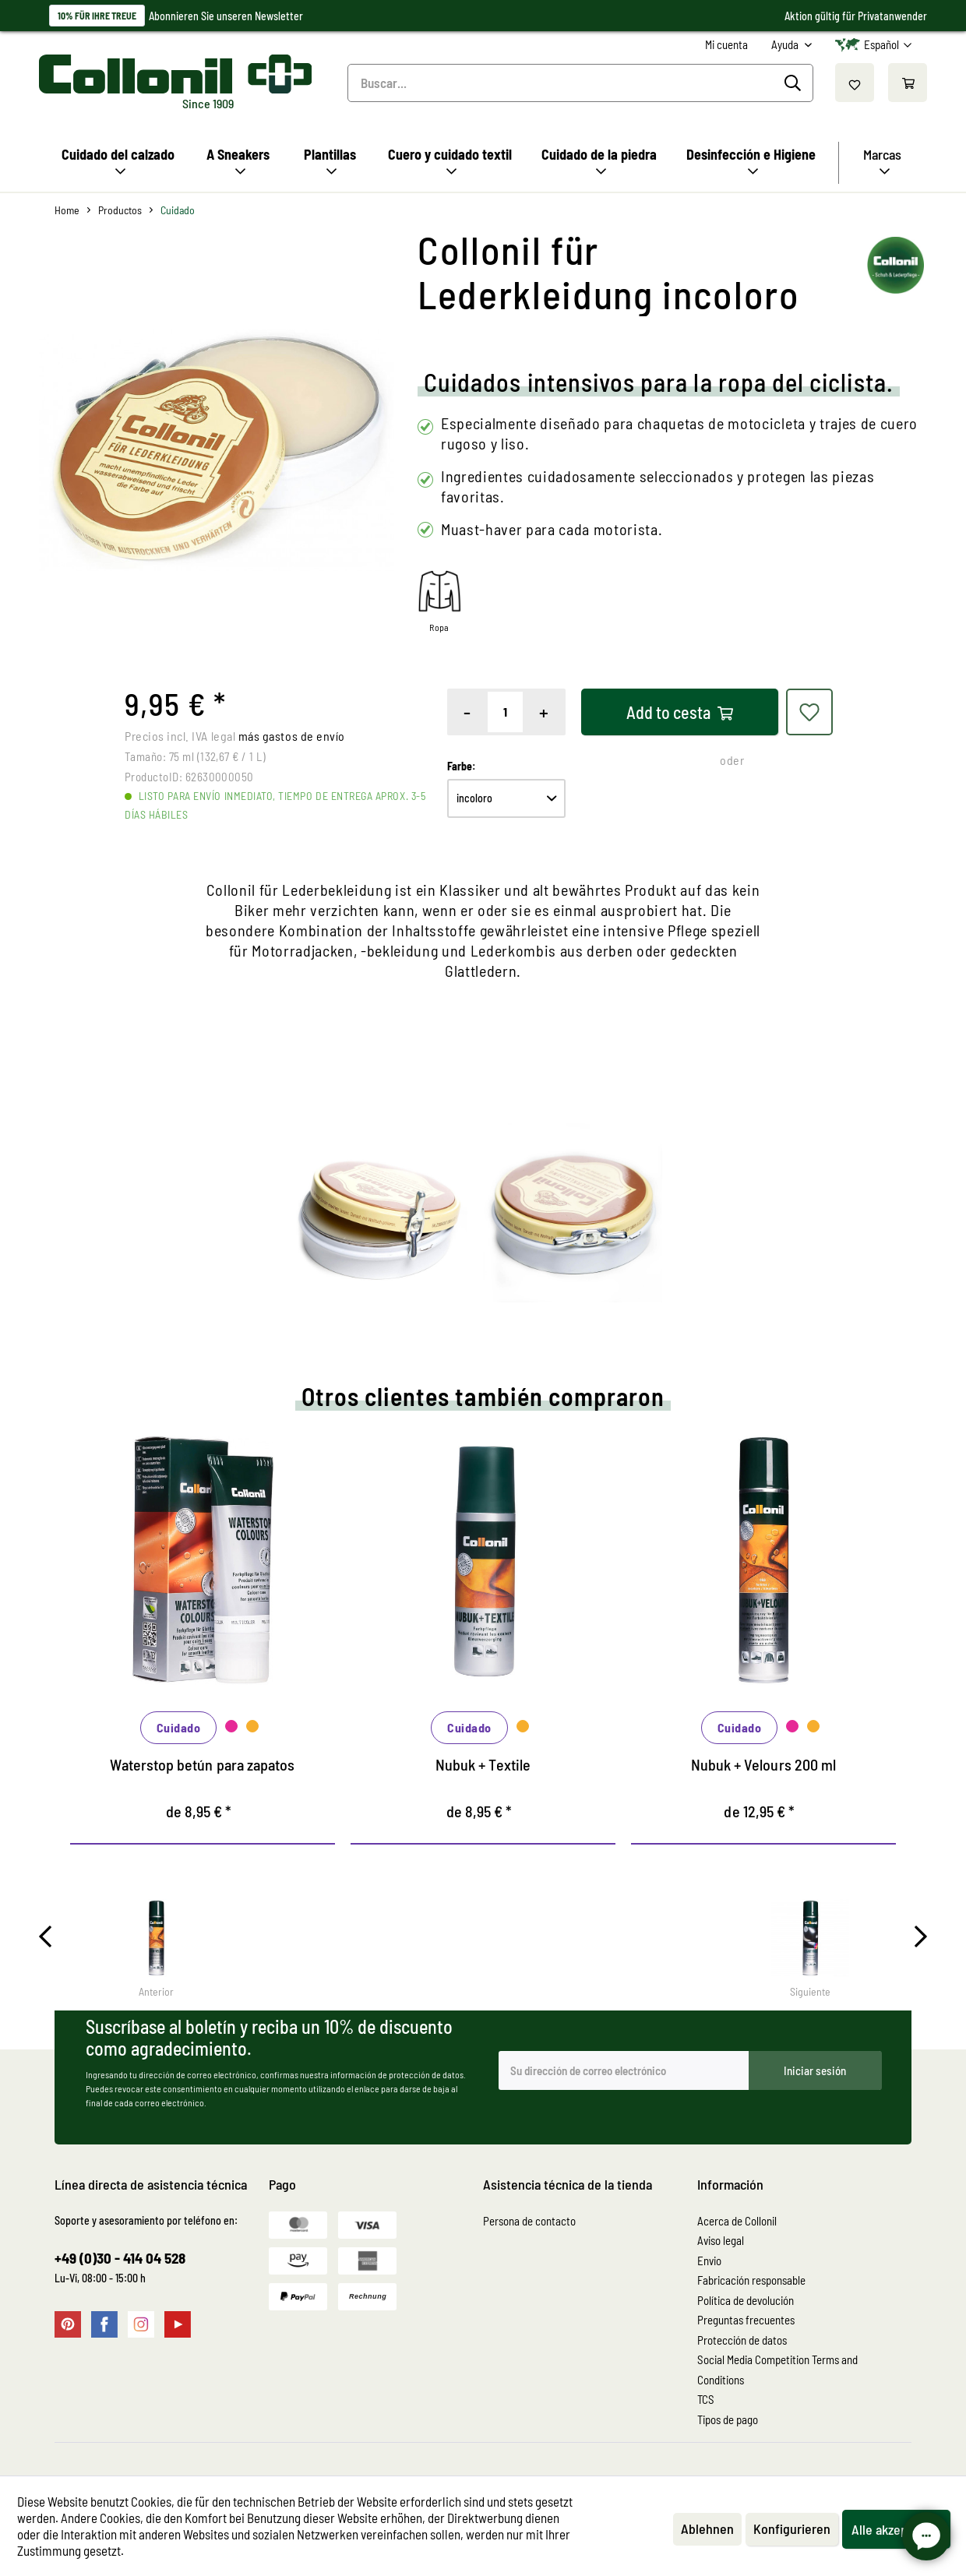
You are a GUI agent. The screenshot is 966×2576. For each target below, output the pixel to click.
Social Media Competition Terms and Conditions (777, 2369)
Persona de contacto (529, 2221)
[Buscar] (795, 83)
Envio (709, 2261)
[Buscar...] (580, 83)
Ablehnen (707, 2528)
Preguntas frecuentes (746, 2320)
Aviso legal (720, 2240)
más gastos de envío (291, 735)
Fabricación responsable (751, 2280)
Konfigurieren (791, 2528)
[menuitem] (726, 45)
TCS (705, 2399)
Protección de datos (742, 2340)
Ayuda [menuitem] (786, 44)
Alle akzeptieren (896, 2529)
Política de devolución (745, 2300)
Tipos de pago (727, 2419)
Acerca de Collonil (737, 2221)
